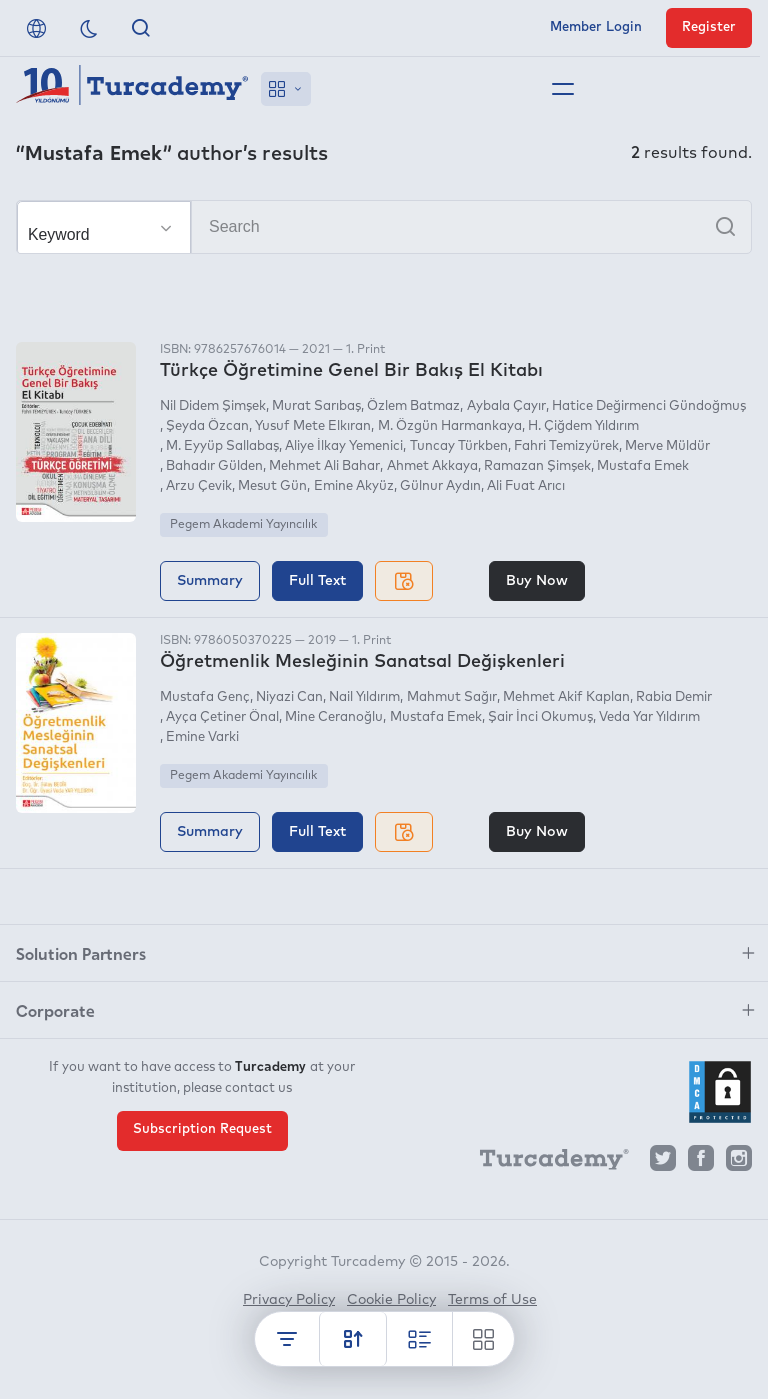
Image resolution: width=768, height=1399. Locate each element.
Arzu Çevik (199, 486)
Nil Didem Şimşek (213, 406)
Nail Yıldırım (364, 697)
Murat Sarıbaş (316, 406)
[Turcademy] (545, 1163)
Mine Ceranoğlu (334, 717)
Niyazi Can (289, 697)
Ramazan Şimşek (537, 466)
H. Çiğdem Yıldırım (583, 426)
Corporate (55, 1010)
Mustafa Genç (205, 697)
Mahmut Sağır (452, 697)
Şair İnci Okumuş (540, 717)
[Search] (384, 227)
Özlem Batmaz (413, 406)
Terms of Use (492, 1300)
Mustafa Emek (643, 466)
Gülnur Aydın (440, 486)
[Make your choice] (104, 228)
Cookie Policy (391, 1300)
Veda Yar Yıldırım (649, 717)
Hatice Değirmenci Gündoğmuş (649, 406)
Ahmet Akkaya (432, 466)
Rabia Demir (674, 697)
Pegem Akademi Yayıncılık (243, 525)
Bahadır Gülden (214, 466)
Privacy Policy (289, 1300)
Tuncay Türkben (459, 446)
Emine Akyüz (354, 486)
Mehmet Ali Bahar (324, 466)
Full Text (317, 581)
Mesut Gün (272, 486)
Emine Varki (202, 737)
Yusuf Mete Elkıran (313, 426)
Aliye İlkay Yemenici (344, 446)
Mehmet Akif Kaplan (566, 697)
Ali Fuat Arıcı (526, 486)
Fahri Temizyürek (566, 446)
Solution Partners (81, 953)
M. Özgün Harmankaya (450, 426)
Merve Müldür (667, 446)
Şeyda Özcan (207, 426)
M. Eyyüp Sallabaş (222, 446)
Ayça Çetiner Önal (222, 717)
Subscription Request (202, 1129)
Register (709, 27)
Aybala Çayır (506, 406)
